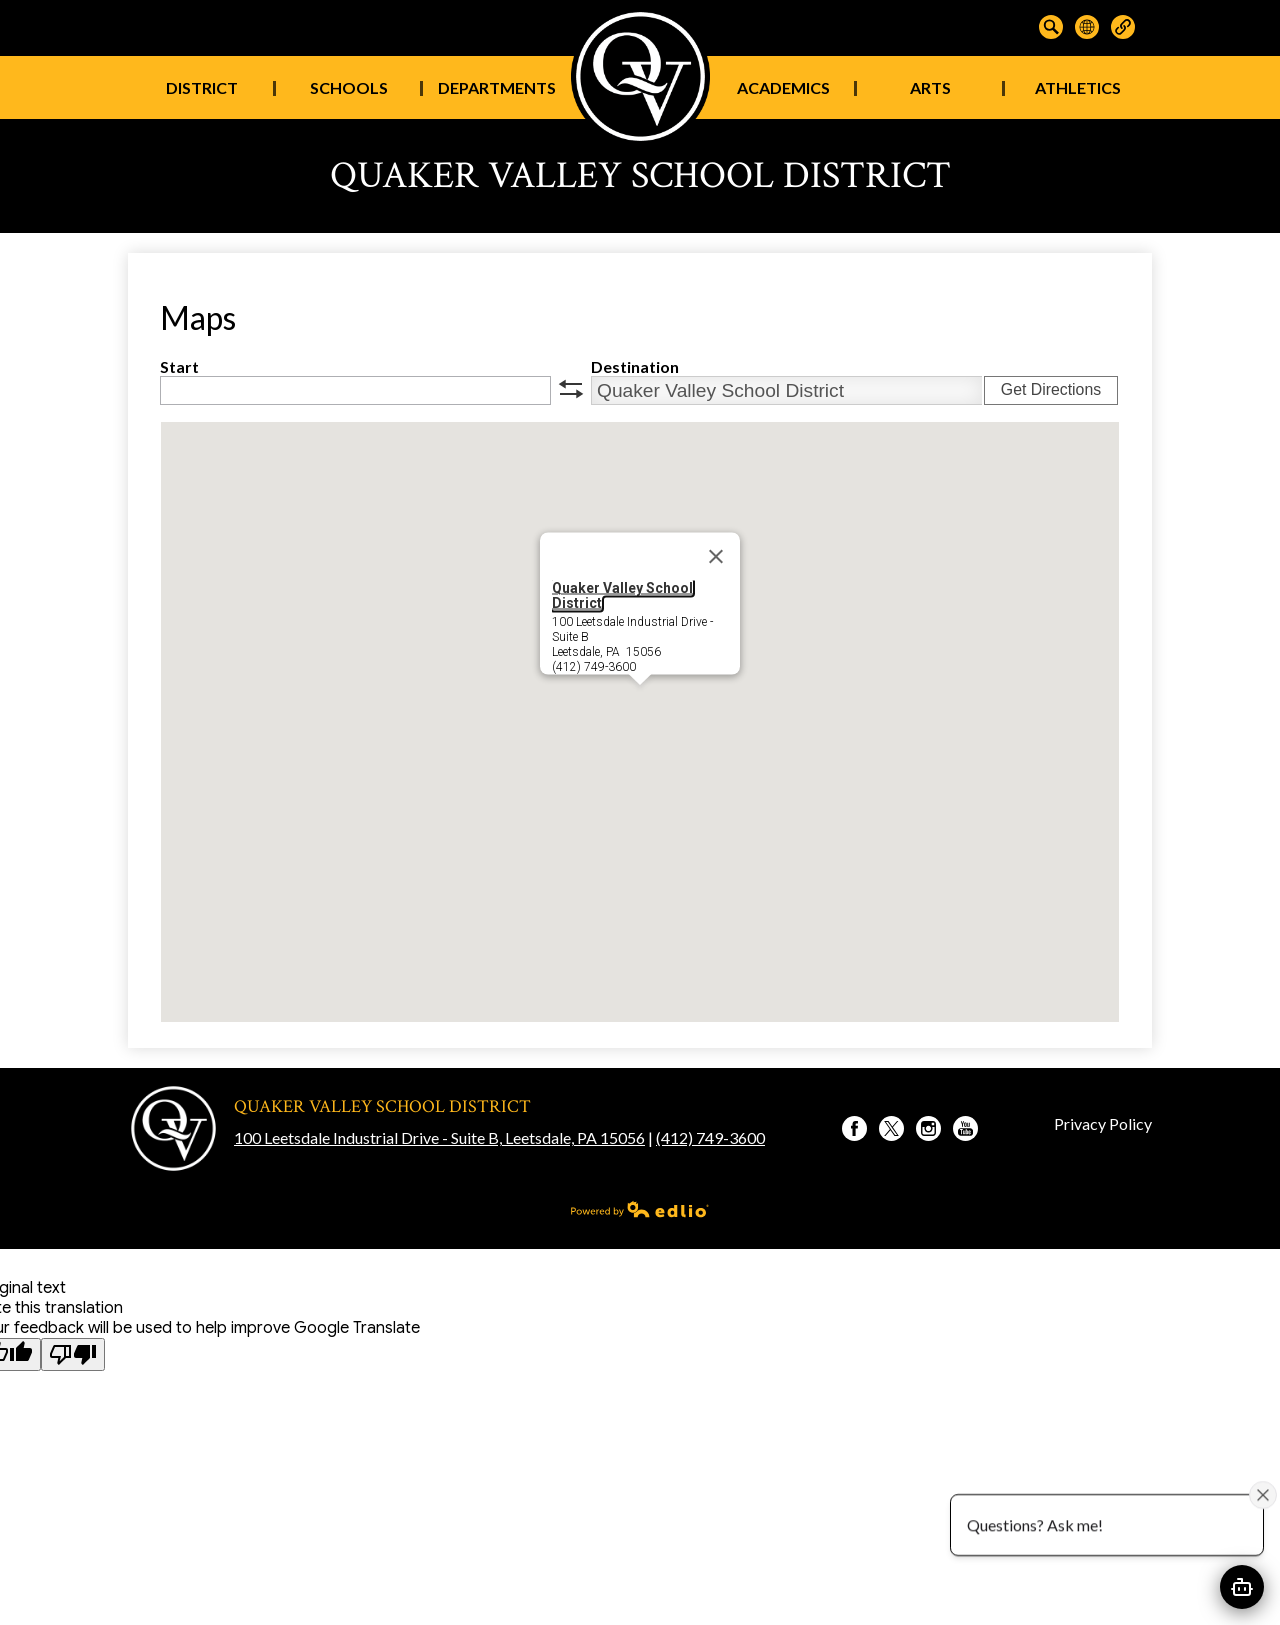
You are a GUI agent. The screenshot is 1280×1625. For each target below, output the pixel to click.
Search (1051, 27)
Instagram (928, 1131)
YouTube (965, 1131)
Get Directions (1051, 389)
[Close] (716, 557)
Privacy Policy (1103, 1123)
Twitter (891, 1131)
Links (1123, 27)
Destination (635, 366)
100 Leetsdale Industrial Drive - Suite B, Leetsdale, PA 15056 (439, 1137)
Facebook (854, 1131)
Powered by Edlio (640, 1209)
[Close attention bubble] (1263, 1494)
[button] (640, 703)
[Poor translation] (73, 1354)
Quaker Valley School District (622, 595)
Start (179, 366)
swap (571, 389)
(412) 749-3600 (710, 1137)
